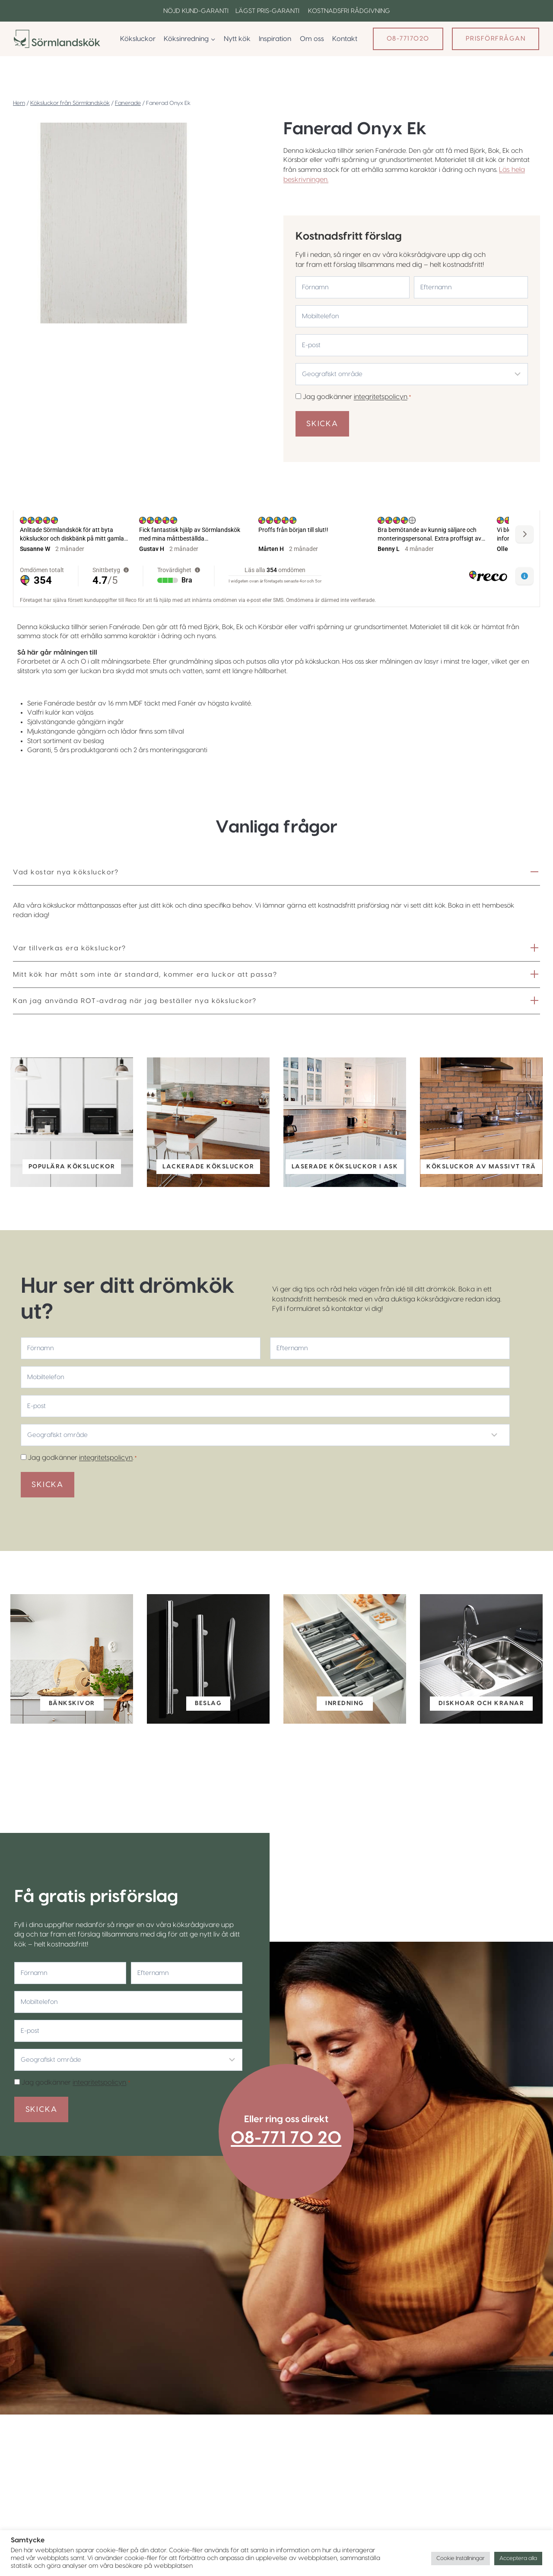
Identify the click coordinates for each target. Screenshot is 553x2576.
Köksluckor (138, 38)
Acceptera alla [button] (518, 2558)
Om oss (312, 38)
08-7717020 (408, 38)
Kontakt (344, 38)
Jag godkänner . (358, 395)
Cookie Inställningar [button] (460, 2558)
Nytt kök (237, 38)
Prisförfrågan (496, 38)
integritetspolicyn (381, 395)
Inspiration (275, 38)
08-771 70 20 (294, 2159)
